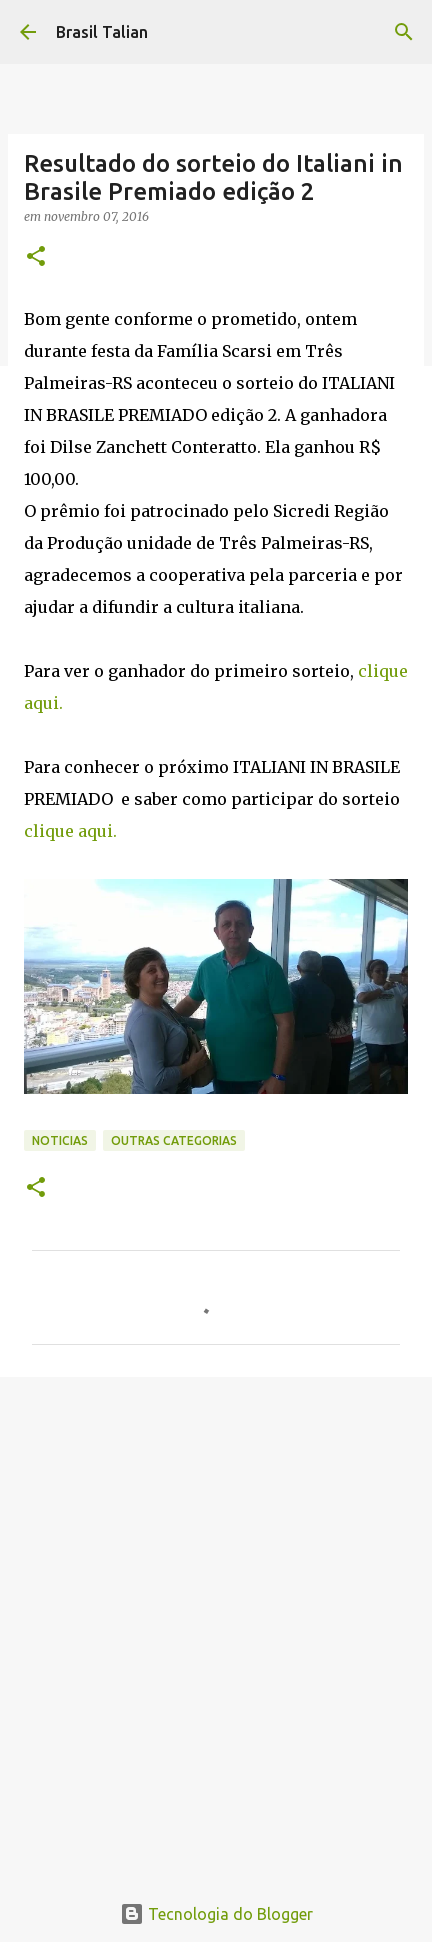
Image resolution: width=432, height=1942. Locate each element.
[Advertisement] (216, 1623)
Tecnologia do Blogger (216, 1914)
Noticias (60, 1140)
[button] (36, 257)
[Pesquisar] (404, 32)
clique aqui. (70, 831)
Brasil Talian (102, 32)
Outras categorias (174, 1140)
